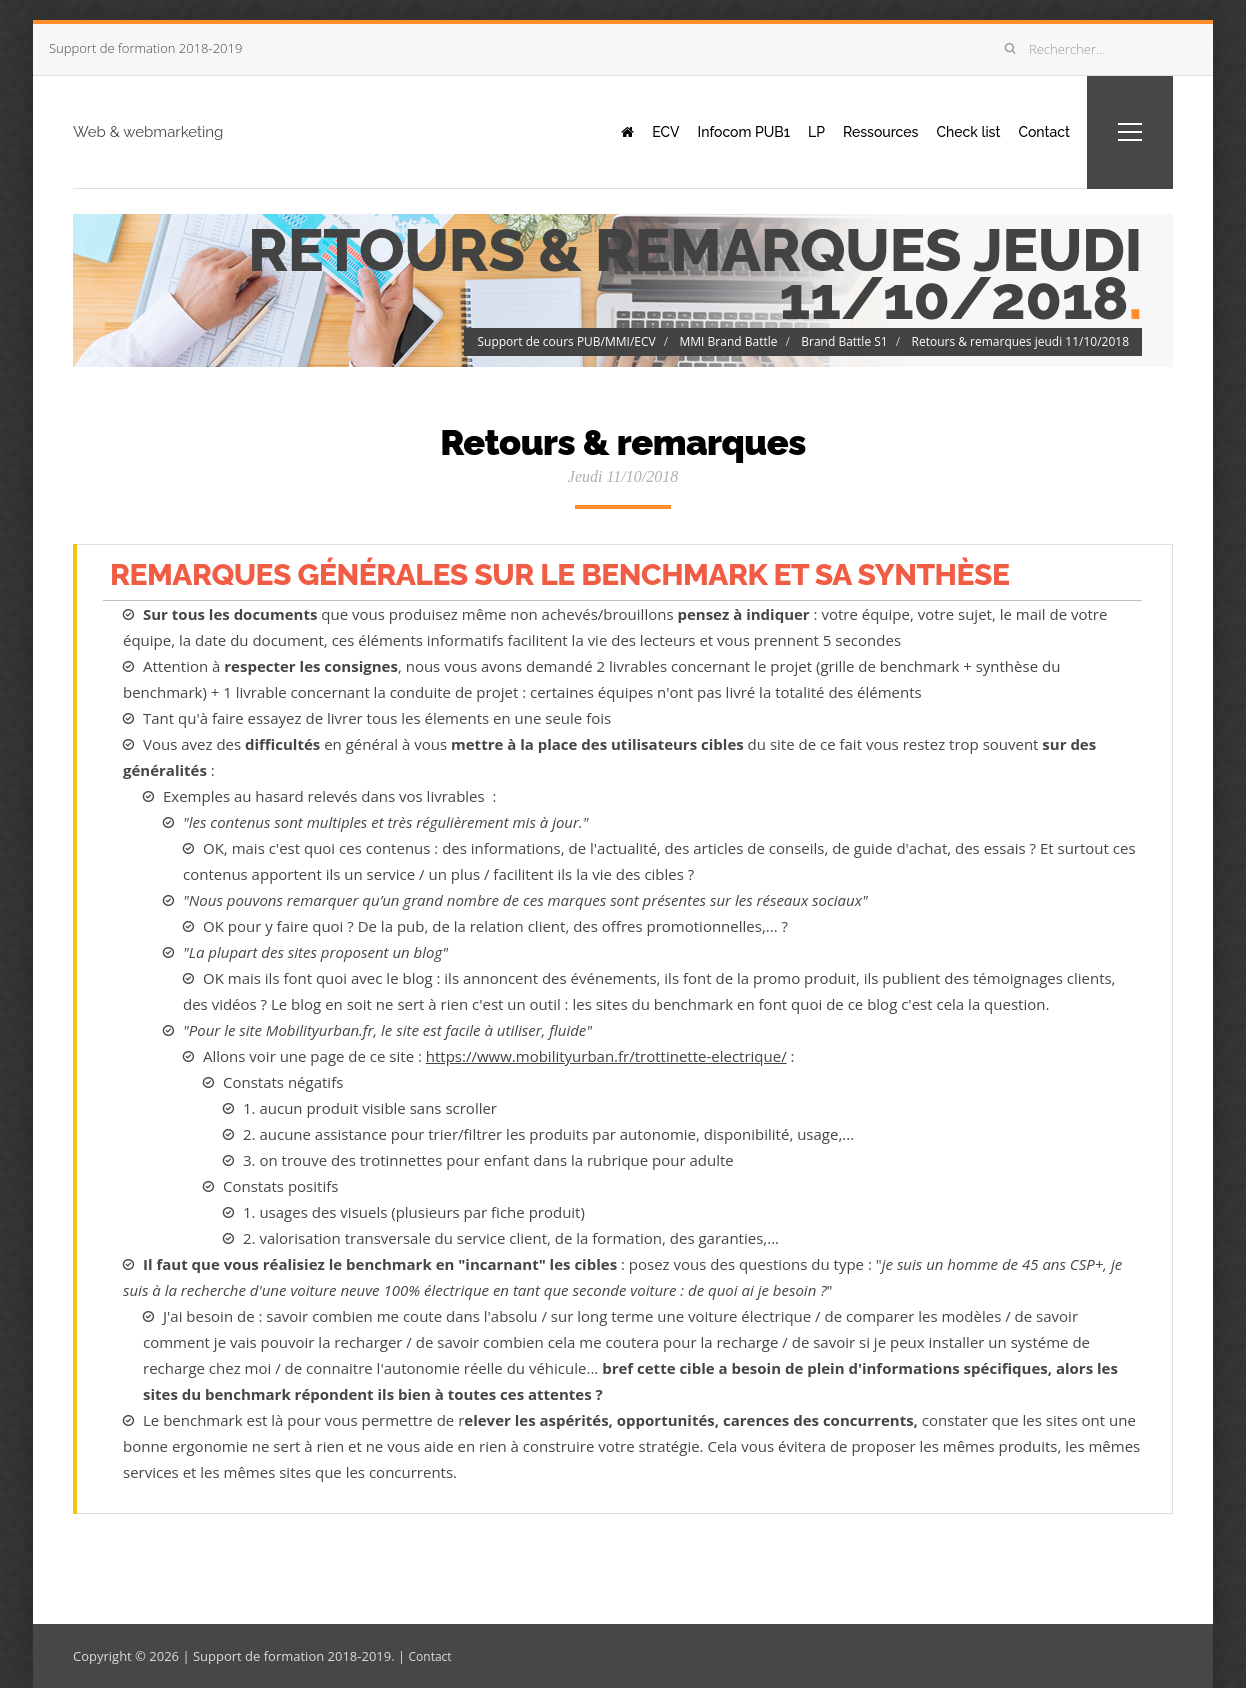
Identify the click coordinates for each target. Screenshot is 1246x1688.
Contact (1037, 131)
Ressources (856, 131)
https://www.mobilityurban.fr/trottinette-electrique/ (606, 1056)
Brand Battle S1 (844, 340)
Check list (953, 131)
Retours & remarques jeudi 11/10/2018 (1020, 340)
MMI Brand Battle (729, 340)
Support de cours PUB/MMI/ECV (566, 340)
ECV (618, 131)
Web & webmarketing (193, 130)
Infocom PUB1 (704, 131)
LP (784, 131)
